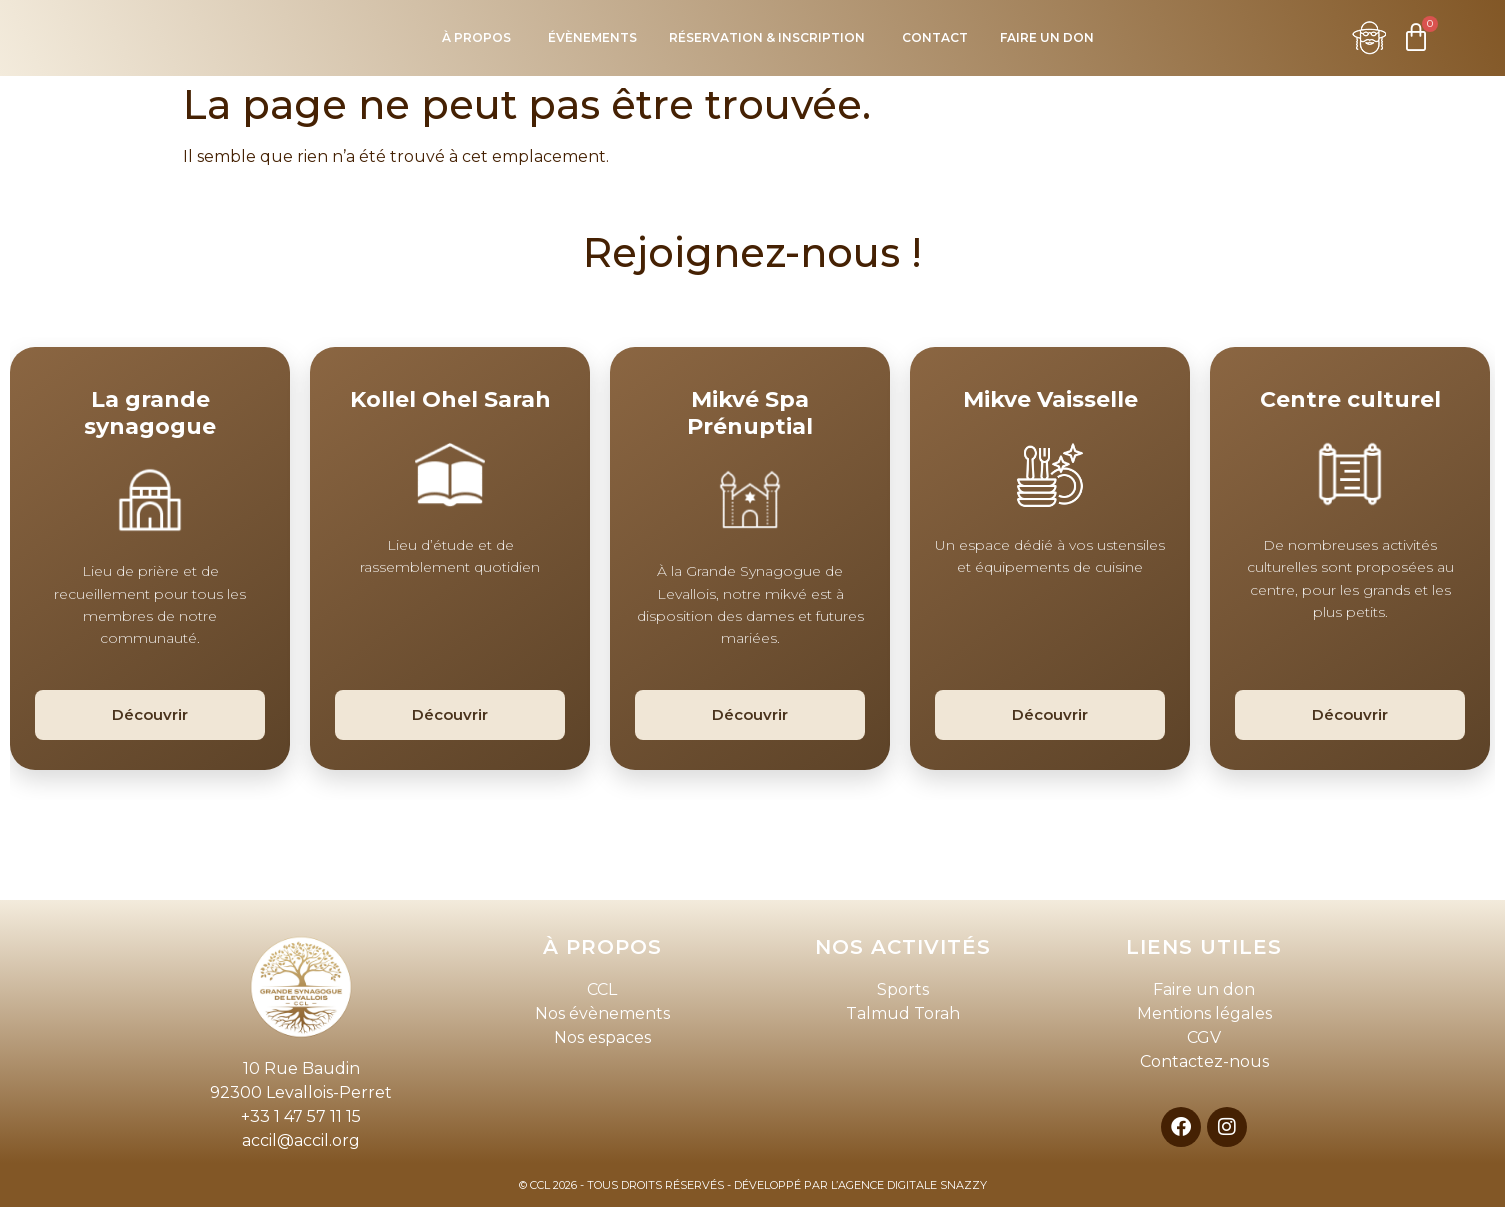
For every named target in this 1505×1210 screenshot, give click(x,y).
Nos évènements (602, 1016)
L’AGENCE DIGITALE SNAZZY (909, 1188)
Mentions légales (1204, 1016)
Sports (903, 992)
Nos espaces (602, 1040)
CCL (602, 992)
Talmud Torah (903, 1016)
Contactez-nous (1204, 1064)
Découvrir (150, 717)
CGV (1204, 1040)
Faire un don (1204, 992)
